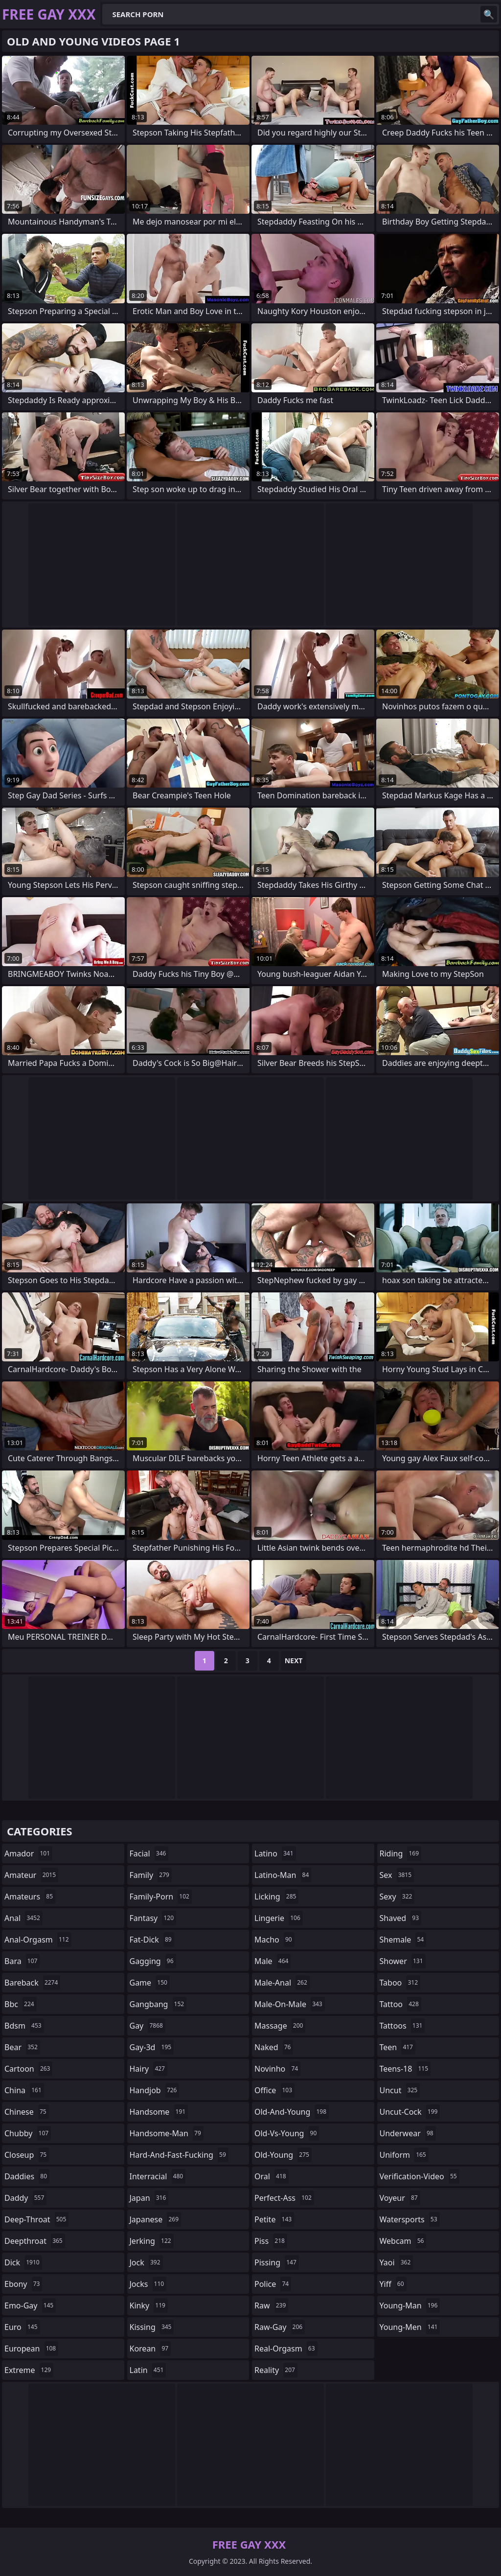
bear (22, 2047)
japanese (156, 2219)
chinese (26, 2111)
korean (150, 2348)
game (150, 1982)
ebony (23, 2284)
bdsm (24, 2025)
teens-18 (405, 2068)
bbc (20, 2004)
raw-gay (279, 2327)
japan (149, 2198)
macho (274, 1939)
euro (22, 2327)
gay (147, 2025)
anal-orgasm (37, 1939)
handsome (159, 2111)
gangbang (158, 2004)
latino (275, 1853)
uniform (404, 2154)
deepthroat (34, 2241)
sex (397, 1875)
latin (148, 2370)
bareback (32, 1982)
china (24, 2090)
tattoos (402, 2025)
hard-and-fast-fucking (179, 2154)
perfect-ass (284, 2198)
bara (22, 1961)
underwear (408, 2133)
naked (273, 2047)
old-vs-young (286, 2133)
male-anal (282, 1982)
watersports (410, 2219)
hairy (148, 2068)
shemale (403, 1939)
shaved (401, 1918)
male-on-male (289, 2004)
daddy (25, 2198)
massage (279, 2025)
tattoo (400, 2004)
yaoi (396, 2262)
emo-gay (30, 2305)
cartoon (28, 2068)
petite (274, 2219)
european (31, 2348)
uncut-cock (410, 2111)
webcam (403, 2241)
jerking (152, 2241)
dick (23, 2262)
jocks (148, 2284)
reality (275, 2370)
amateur (31, 1875)
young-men (410, 2327)
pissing (276, 2262)
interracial (158, 2176)
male (272, 1961)
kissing (152, 2327)
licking (276, 1896)
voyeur (400, 2198)
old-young (283, 2154)
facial (149, 1853)
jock (146, 2262)
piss (270, 2241)
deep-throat (36, 2219)
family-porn (161, 1896)
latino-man (282, 1875)
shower (403, 1961)
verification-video (419, 2176)
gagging (153, 1961)
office (274, 2090)
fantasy (153, 1918)
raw (271, 2305)
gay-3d (152, 2047)
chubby (27, 2133)
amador (28, 1853)
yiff (393, 2284)
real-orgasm (286, 2348)
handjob (155, 2090)
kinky (149, 2305)
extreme (28, 2370)
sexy (397, 1896)
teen (397, 2047)
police (272, 2284)
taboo (400, 1982)
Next (294, 1660)
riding (401, 1853)
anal (23, 1918)
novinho (277, 2068)
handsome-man (167, 2133)
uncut (400, 2090)
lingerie (278, 1918)
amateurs (29, 1896)
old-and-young (291, 2111)
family (151, 1875)
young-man (410, 2305)
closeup (26, 2154)
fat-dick (152, 1939)
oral (271, 2176)
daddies (26, 2176)
